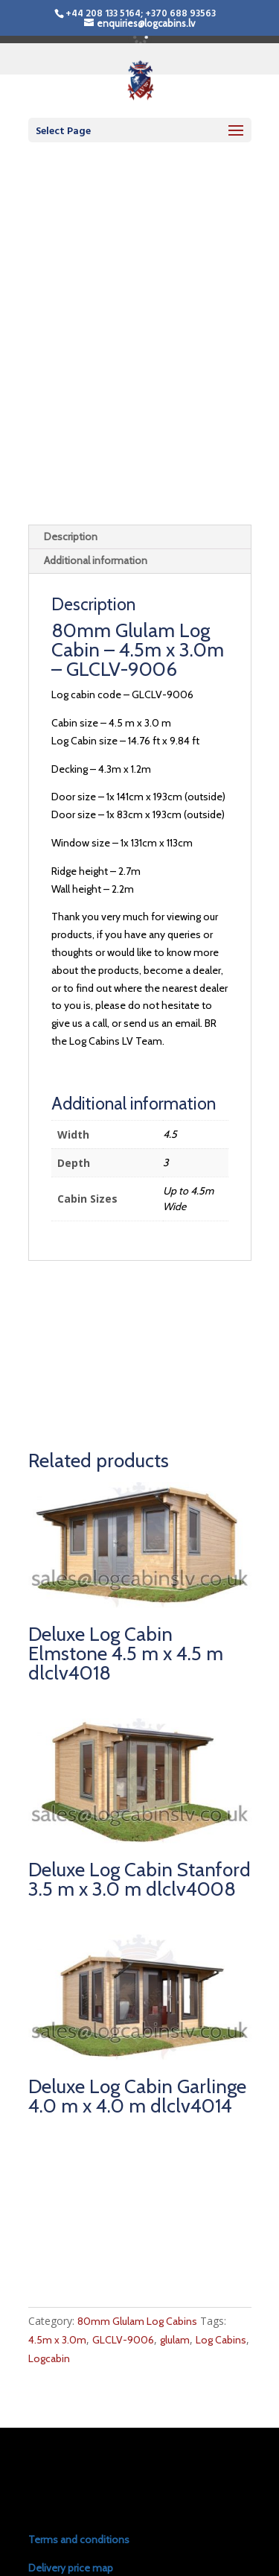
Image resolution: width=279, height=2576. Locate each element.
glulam (175, 2217)
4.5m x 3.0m (57, 2217)
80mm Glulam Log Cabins (137, 2199)
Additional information (95, 439)
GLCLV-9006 (123, 2217)
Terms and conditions (78, 2417)
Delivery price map (70, 2445)
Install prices (56, 2474)
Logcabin (49, 2236)
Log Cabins (221, 2217)
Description (70, 414)
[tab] (140, 415)
